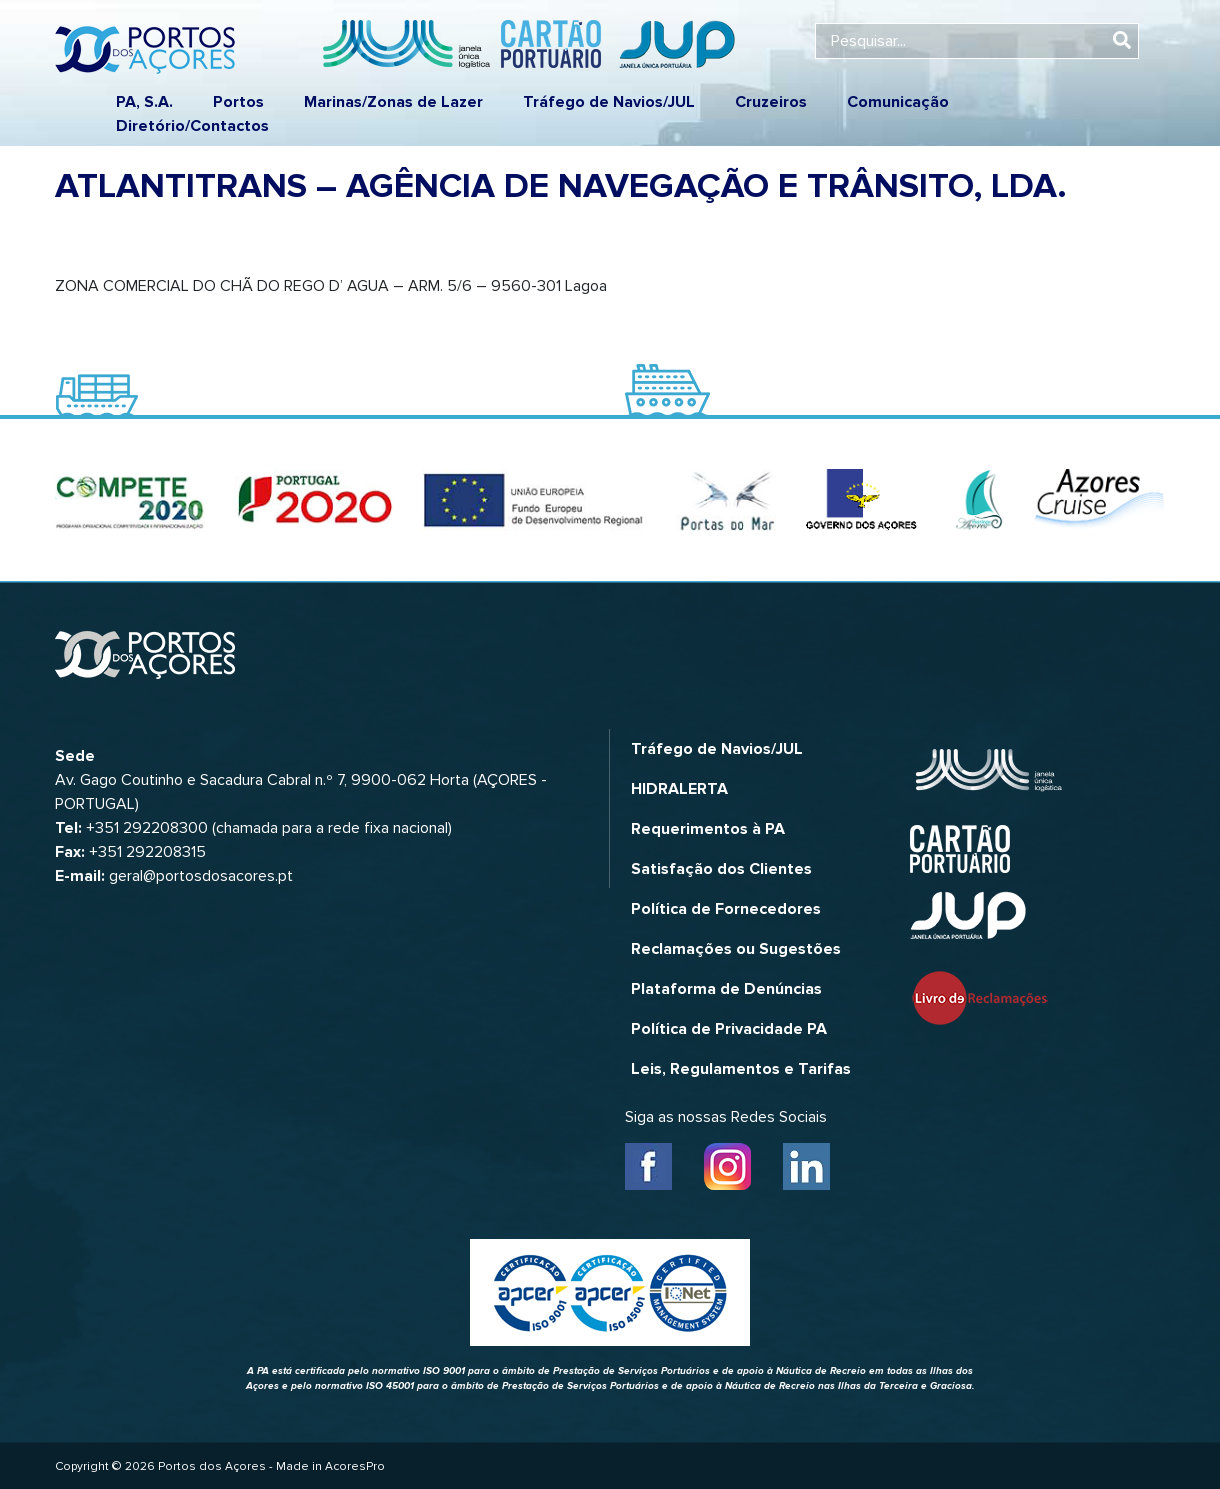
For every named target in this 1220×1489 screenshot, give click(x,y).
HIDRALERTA (679, 789)
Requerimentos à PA (708, 829)
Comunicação (898, 102)
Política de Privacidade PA (729, 1029)
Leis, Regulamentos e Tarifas (741, 1069)
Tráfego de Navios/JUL (609, 102)
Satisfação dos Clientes (721, 869)
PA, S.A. (144, 102)
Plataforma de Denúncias (726, 989)
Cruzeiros (771, 102)
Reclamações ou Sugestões (736, 949)
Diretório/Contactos (192, 126)
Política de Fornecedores (726, 909)
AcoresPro (355, 1466)
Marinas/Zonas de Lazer (393, 102)
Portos (238, 102)
